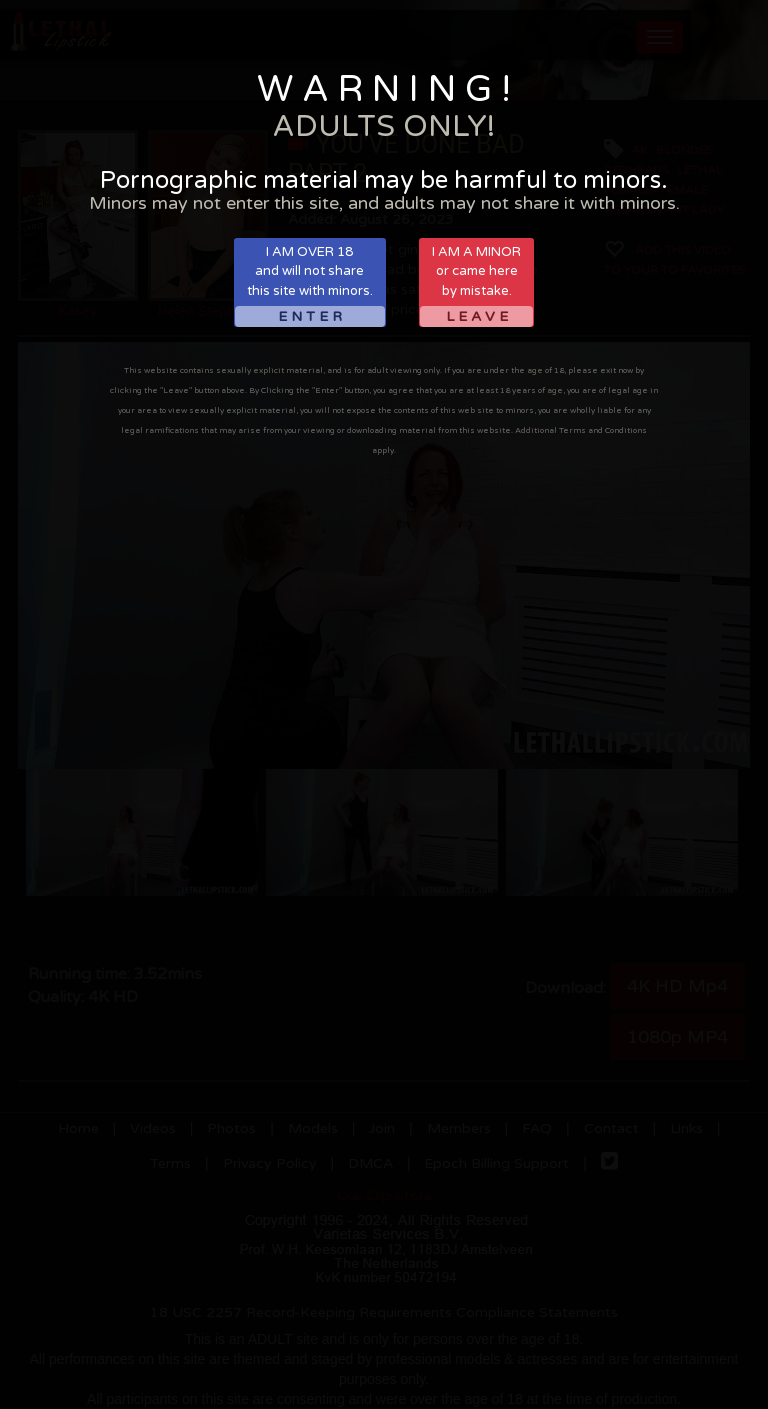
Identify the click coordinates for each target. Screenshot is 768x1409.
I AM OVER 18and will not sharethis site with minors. (310, 285)
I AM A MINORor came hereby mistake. (476, 285)
